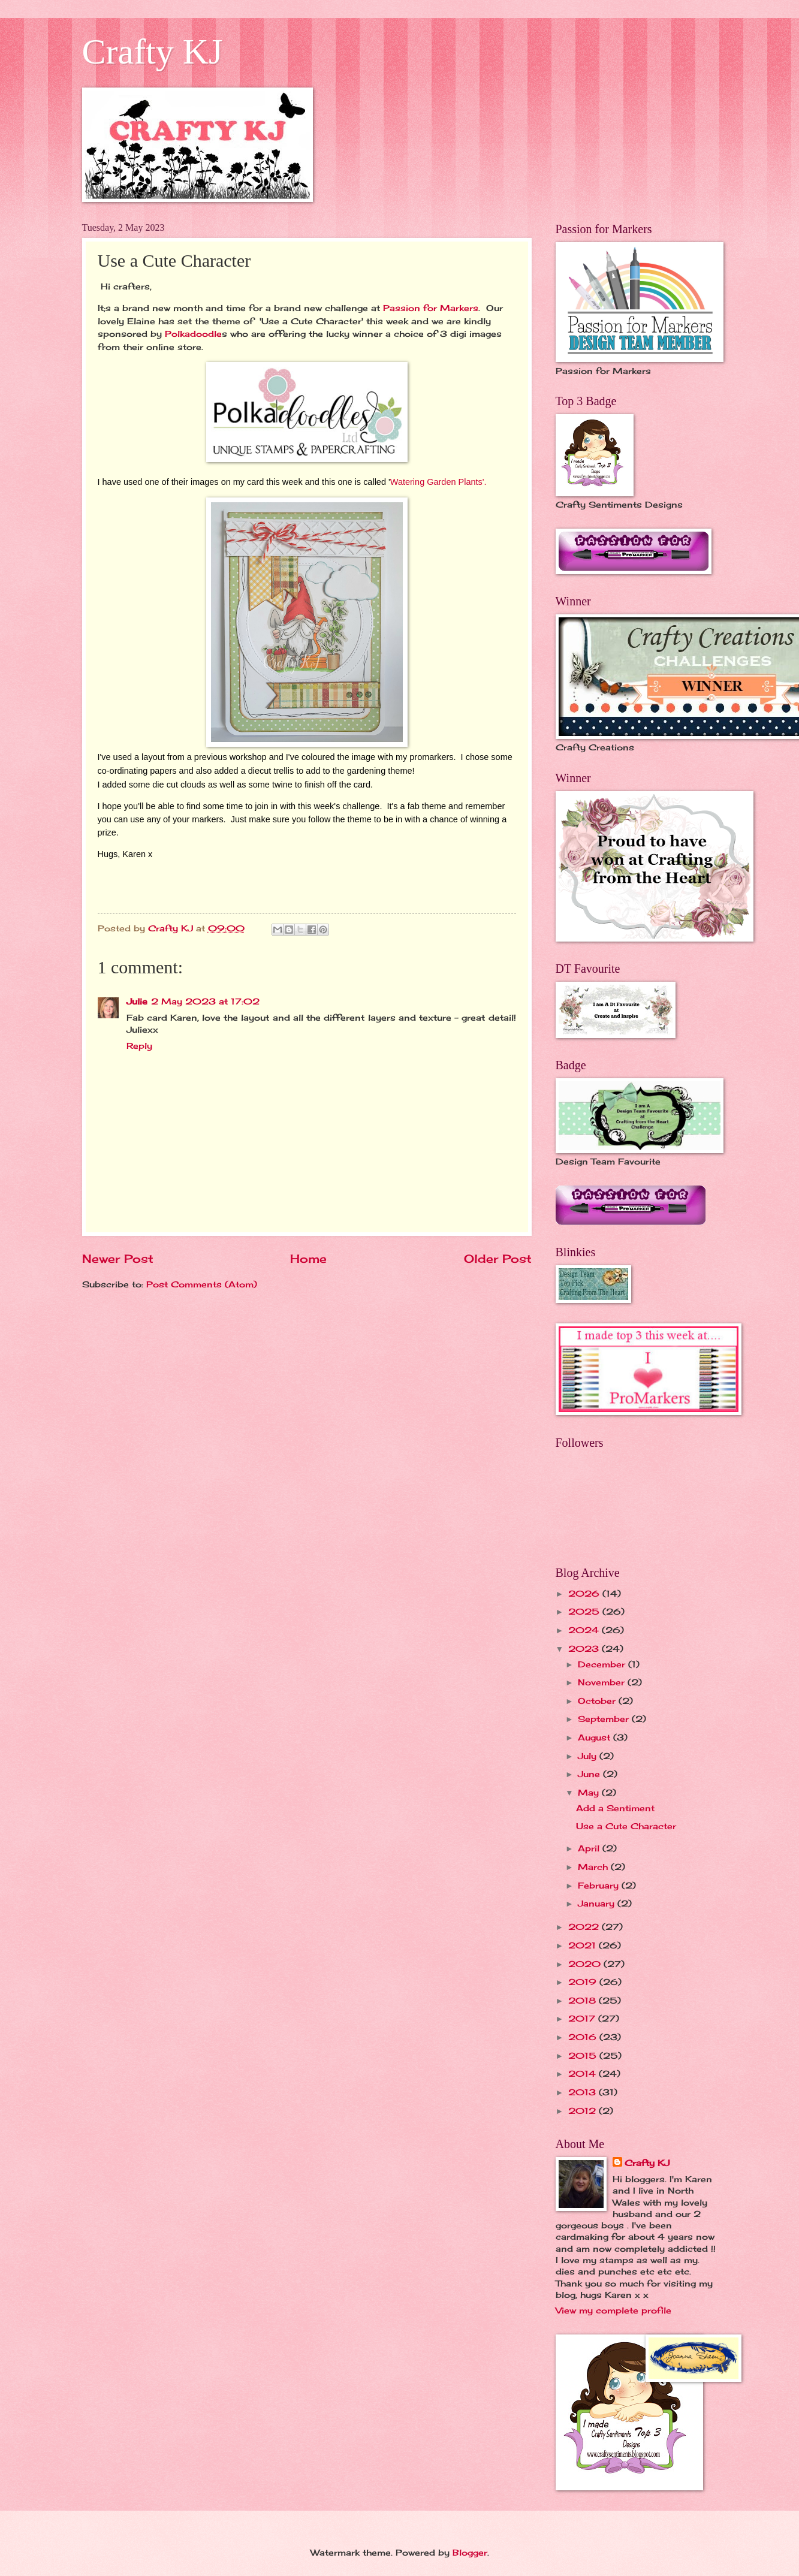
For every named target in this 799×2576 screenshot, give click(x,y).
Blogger (470, 2552)
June (590, 1774)
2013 (583, 2092)
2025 (585, 1611)
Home (308, 1258)
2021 (583, 1945)
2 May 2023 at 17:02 (205, 1001)
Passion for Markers (430, 308)
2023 (585, 1648)
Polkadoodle (193, 333)
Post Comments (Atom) (201, 1284)
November (603, 1682)
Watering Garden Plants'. (438, 482)
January (597, 1903)
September (605, 1719)
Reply (139, 1045)
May (590, 1792)
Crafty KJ (152, 51)
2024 (585, 1630)
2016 (583, 2037)
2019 (583, 1982)
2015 (583, 2055)
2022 (585, 1927)
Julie (136, 1001)
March (594, 1867)
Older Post (498, 1258)
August (595, 1737)
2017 (583, 2018)
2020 (586, 1964)
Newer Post (117, 1258)
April (590, 1848)
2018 (583, 2000)
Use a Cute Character (626, 1826)
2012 (583, 2111)
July (588, 1756)
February (600, 1885)
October (598, 1701)
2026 (585, 1593)
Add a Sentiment (615, 1808)
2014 (583, 2073)
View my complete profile (613, 2310)
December (603, 1664)
